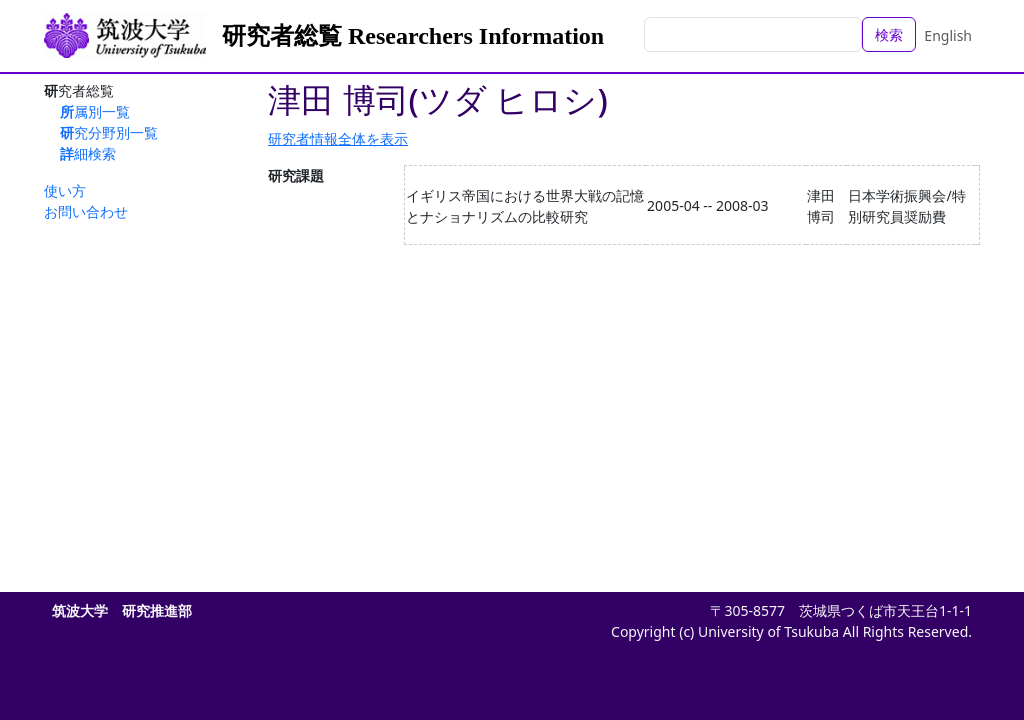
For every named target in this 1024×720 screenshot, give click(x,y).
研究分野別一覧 (109, 132)
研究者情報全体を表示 (338, 138)
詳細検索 (88, 153)
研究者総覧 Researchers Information (413, 36)
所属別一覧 (95, 111)
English (948, 35)
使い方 (65, 190)
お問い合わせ (86, 211)
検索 (889, 34)
